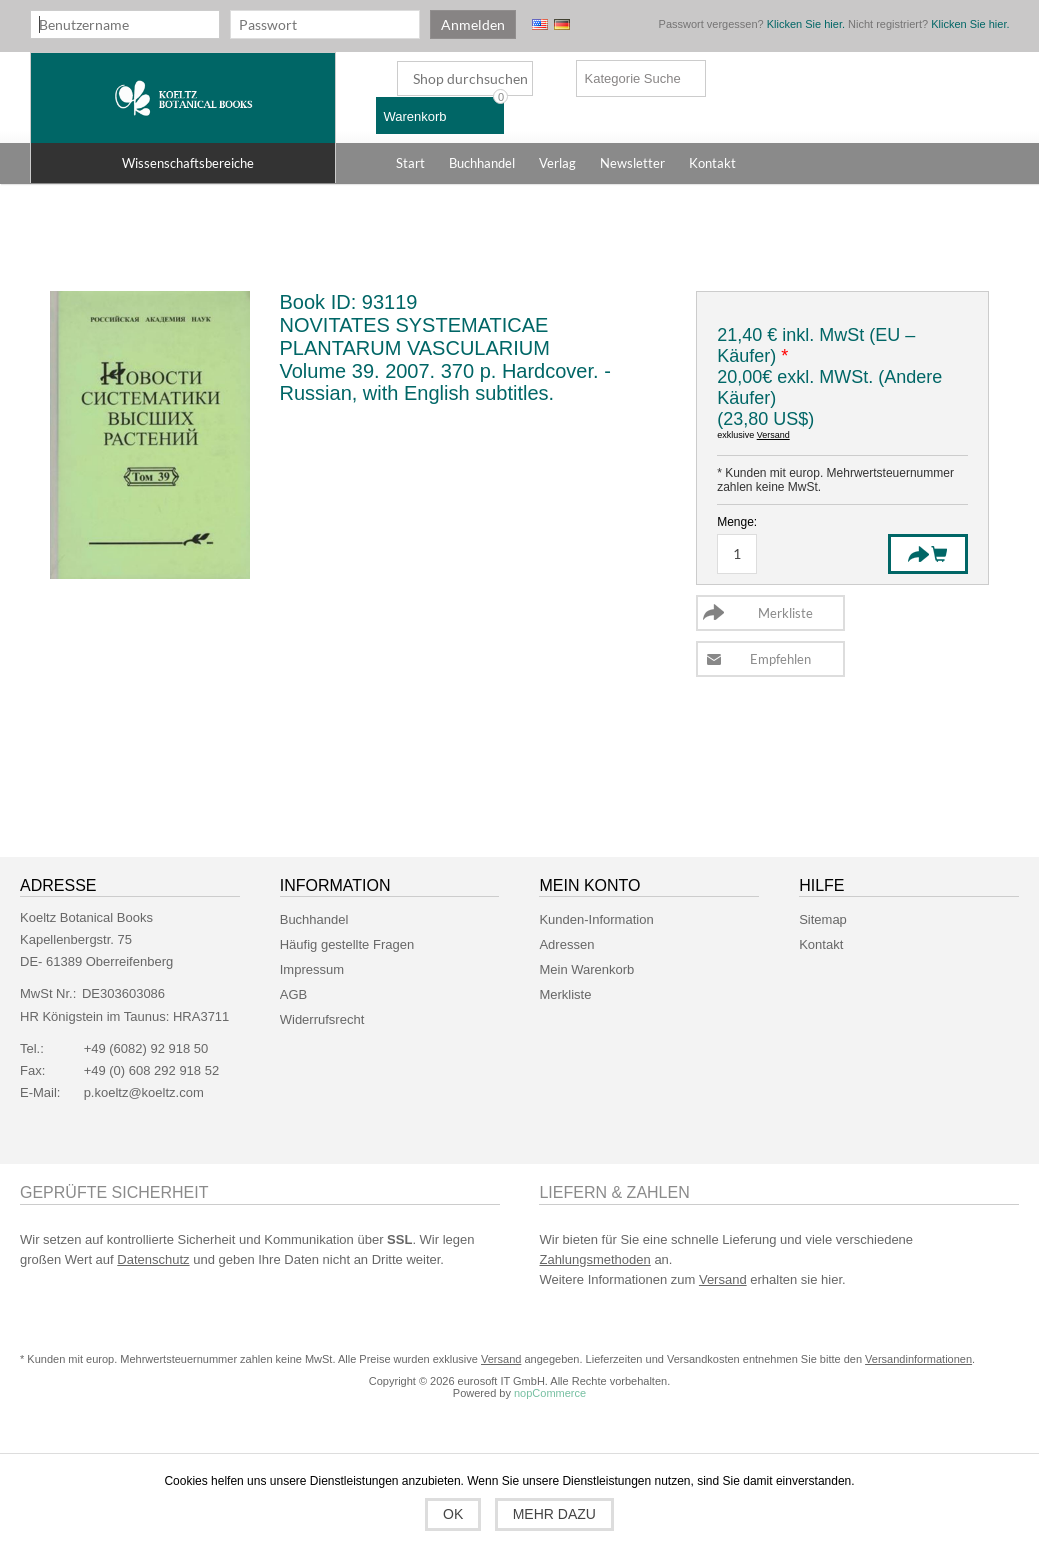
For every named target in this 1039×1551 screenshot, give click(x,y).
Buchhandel (314, 919)
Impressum (312, 969)
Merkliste (565, 994)
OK (453, 1514)
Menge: (737, 522)
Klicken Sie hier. (806, 24)
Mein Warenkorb (586, 969)
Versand (773, 435)
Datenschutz (153, 1259)
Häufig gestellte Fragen (347, 944)
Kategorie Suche (633, 78)
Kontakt (821, 944)
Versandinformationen (918, 1359)
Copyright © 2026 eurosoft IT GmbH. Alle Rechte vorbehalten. (519, 1381)
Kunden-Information (596, 919)
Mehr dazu (554, 1514)
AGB (293, 994)
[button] (183, 163)
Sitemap (823, 919)
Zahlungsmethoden (594, 1259)
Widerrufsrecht (322, 1019)
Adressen (566, 944)
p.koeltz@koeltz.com (144, 1092)
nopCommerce (550, 1393)
